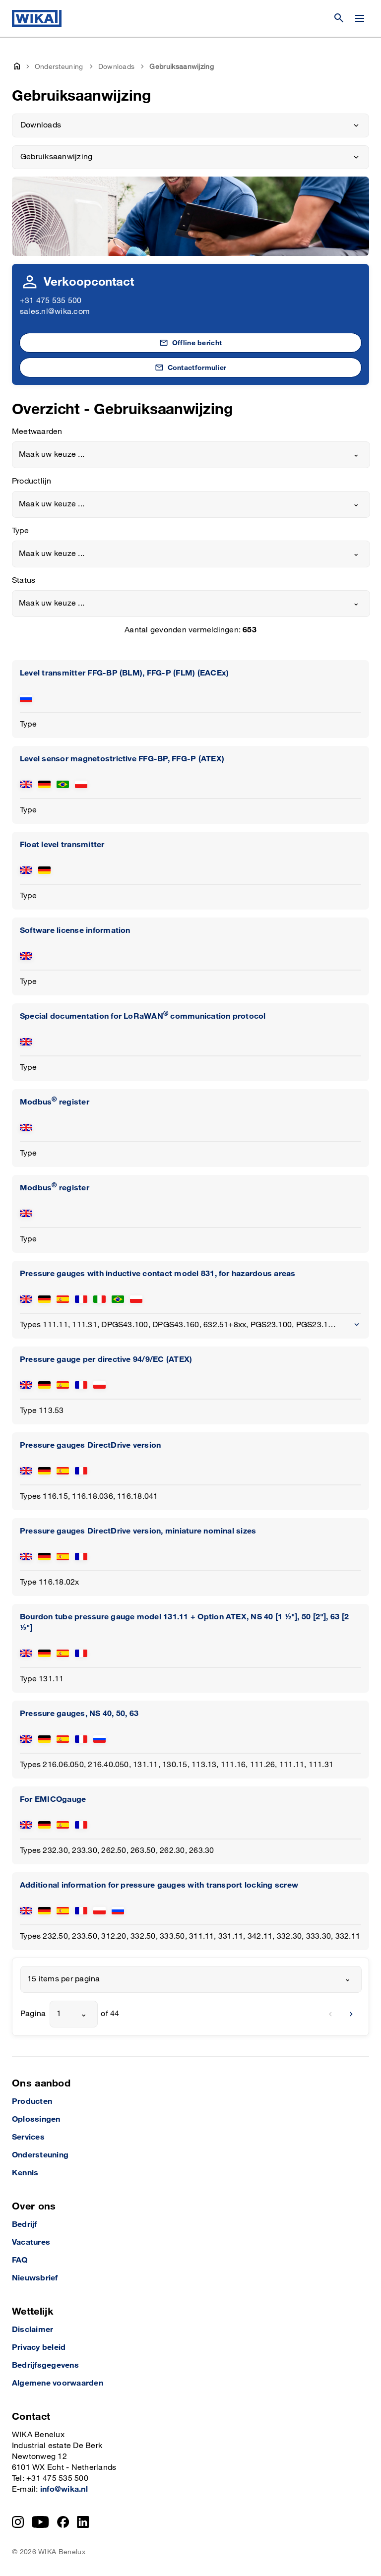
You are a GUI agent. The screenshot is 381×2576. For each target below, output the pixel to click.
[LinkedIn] (83, 2522)
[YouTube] (40, 2522)
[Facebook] (63, 2522)
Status (23, 580)
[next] (351, 2014)
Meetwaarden (37, 431)
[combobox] (191, 454)
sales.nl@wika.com (55, 311)
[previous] (330, 2014)
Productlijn (32, 481)
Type (20, 531)
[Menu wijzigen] (359, 18)
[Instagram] (18, 2522)
